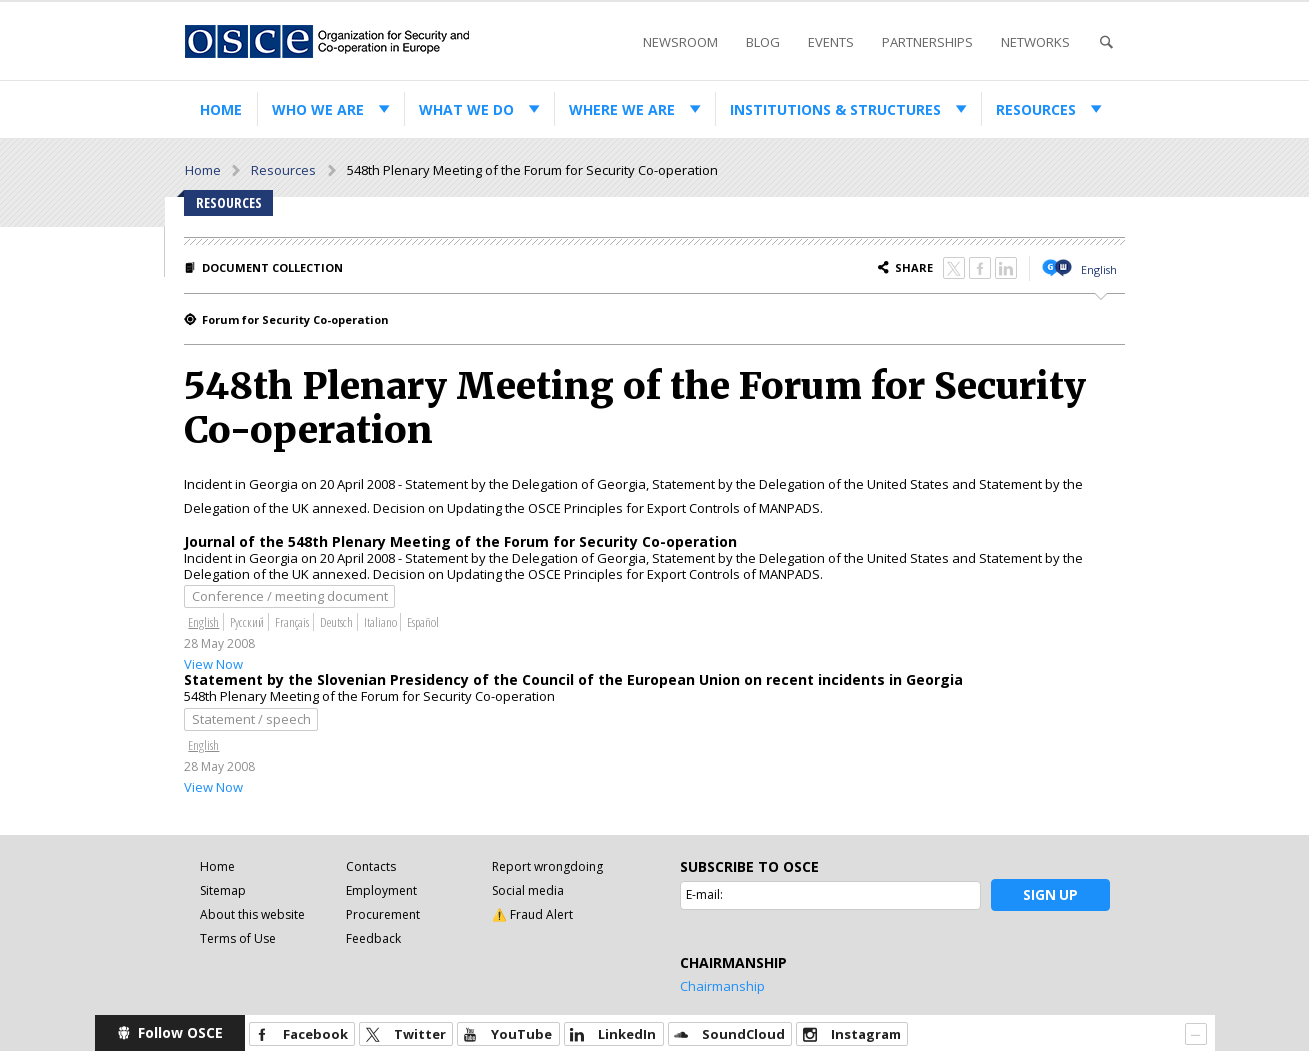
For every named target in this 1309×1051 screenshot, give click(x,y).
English (1099, 269)
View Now (213, 664)
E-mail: (704, 894)
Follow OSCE (180, 1032)
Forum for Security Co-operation (295, 319)
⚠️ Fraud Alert (532, 914)
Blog (763, 42)
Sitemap (223, 890)
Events (831, 42)
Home (221, 109)
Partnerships (927, 42)
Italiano (380, 622)
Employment (381, 890)
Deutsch (336, 622)
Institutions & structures (835, 109)
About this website (252, 914)
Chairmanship (722, 986)
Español (423, 622)
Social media (528, 890)
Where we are (622, 109)
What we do (466, 109)
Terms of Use (238, 938)
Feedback (373, 938)
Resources (1036, 109)
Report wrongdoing (547, 866)
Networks (1035, 42)
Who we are (318, 109)
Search (1106, 42)
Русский (247, 622)
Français (292, 622)
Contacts (371, 866)
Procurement (383, 914)
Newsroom (680, 42)
